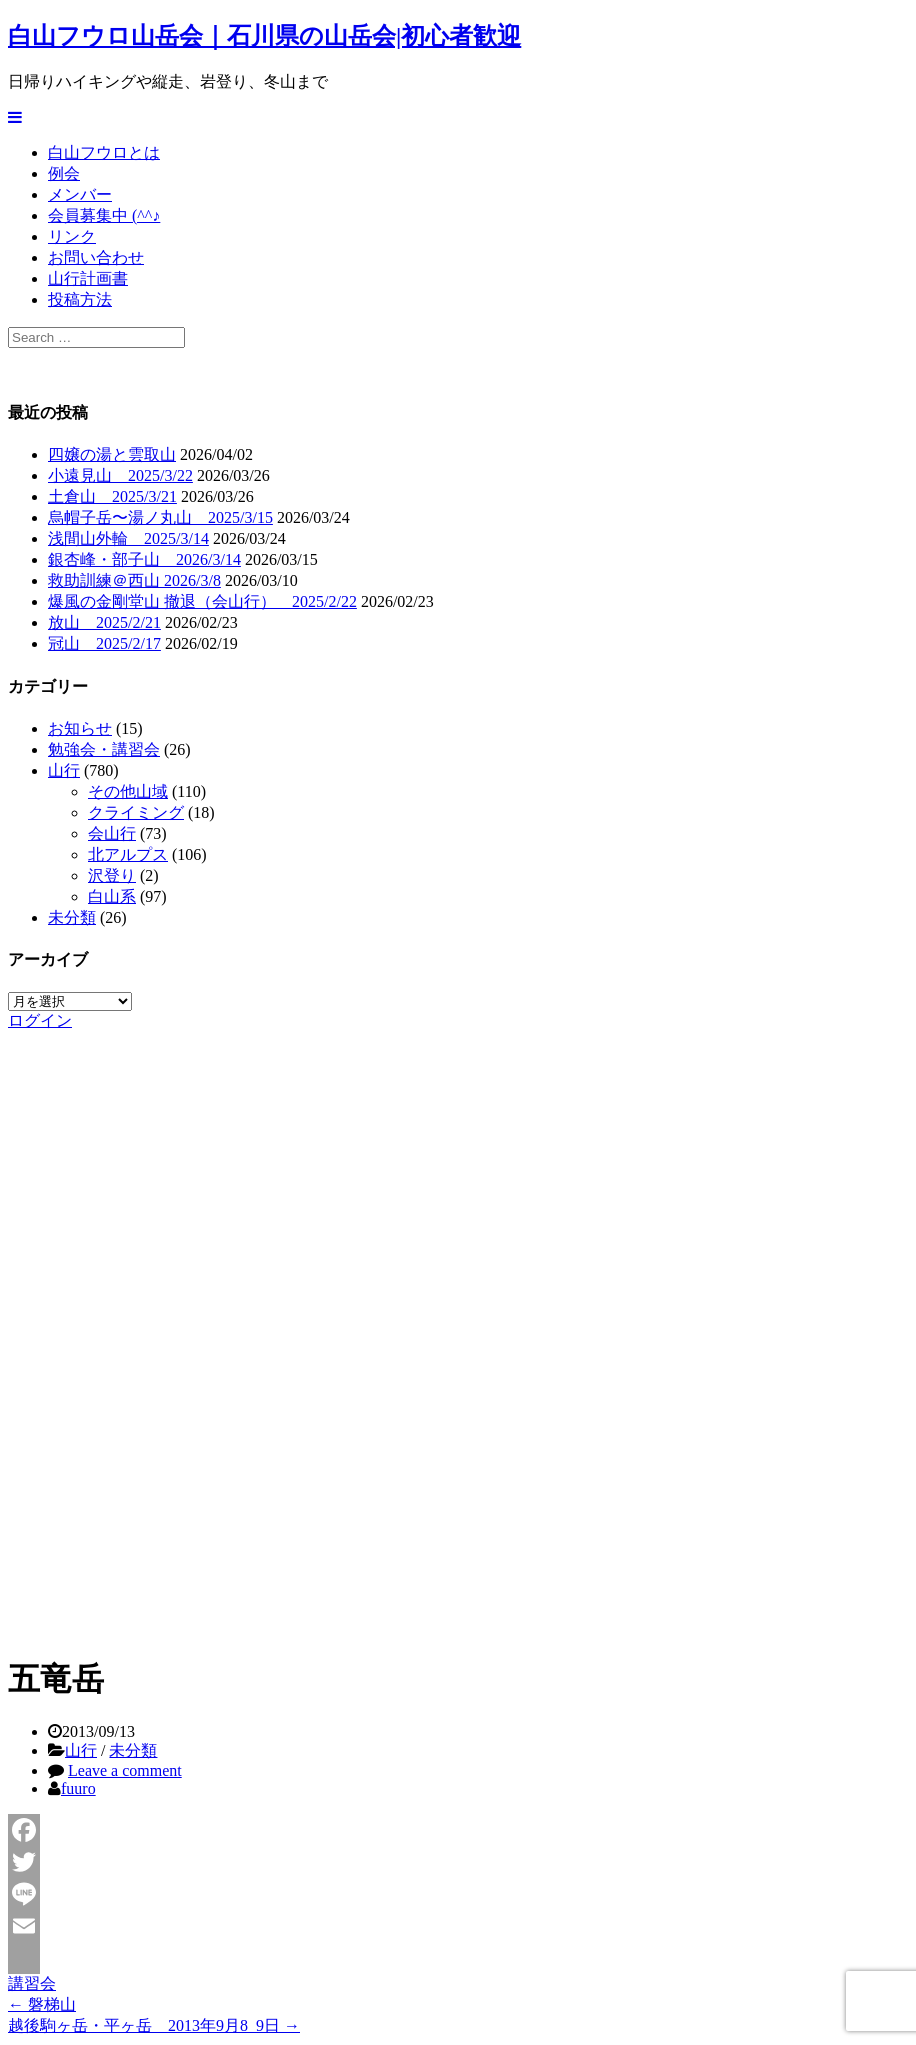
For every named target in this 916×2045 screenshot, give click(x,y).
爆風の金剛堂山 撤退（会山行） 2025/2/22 (202, 601)
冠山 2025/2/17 (104, 643)
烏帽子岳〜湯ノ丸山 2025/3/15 (160, 517)
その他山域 (128, 791)
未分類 (72, 917)
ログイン (40, 1020)
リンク (72, 236)
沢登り (112, 875)
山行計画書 (88, 278)
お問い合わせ (96, 257)
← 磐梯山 (42, 2004)
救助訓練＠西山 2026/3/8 (134, 580)
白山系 (112, 896)
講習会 (32, 1983)
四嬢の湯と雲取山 (112, 454)
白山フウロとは (104, 152)
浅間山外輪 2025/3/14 (128, 538)
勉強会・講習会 (104, 749)
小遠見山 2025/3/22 (120, 475)
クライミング (136, 812)
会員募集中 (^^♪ (104, 215)
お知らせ (80, 728)
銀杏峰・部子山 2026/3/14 (144, 559)
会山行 (112, 833)
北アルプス (128, 854)
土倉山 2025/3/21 (112, 496)
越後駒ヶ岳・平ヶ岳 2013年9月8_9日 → (154, 2025)
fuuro (78, 1788)
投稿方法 (80, 299)
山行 (64, 770)
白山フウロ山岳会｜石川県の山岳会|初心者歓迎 (264, 36)
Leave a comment (125, 1770)
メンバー (80, 194)
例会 (64, 173)
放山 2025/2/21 (104, 622)
